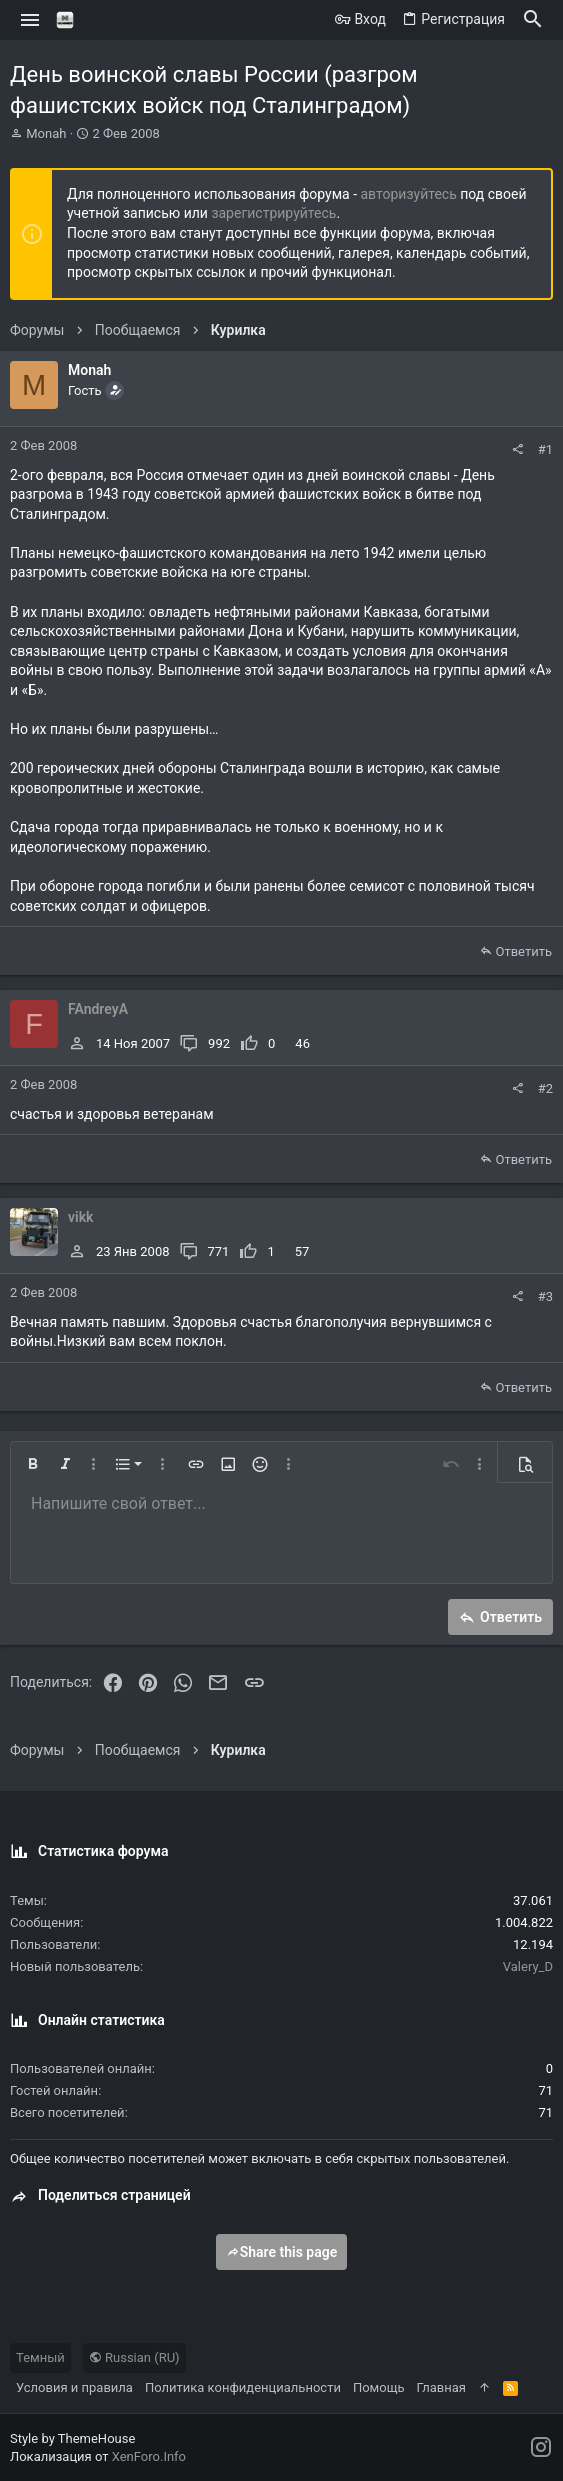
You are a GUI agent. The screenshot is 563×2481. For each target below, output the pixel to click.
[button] (30, 20)
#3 (545, 1296)
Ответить (523, 951)
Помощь (379, 2387)
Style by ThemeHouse (72, 2438)
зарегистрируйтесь (273, 213)
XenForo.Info (149, 2456)
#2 (545, 1088)
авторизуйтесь (409, 194)
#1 (545, 449)
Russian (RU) (134, 2357)
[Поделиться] (517, 449)
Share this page (282, 2252)
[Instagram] (541, 2447)
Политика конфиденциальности (243, 2387)
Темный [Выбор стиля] (40, 2357)
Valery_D (528, 1966)
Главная (440, 2387)
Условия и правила (74, 2387)
